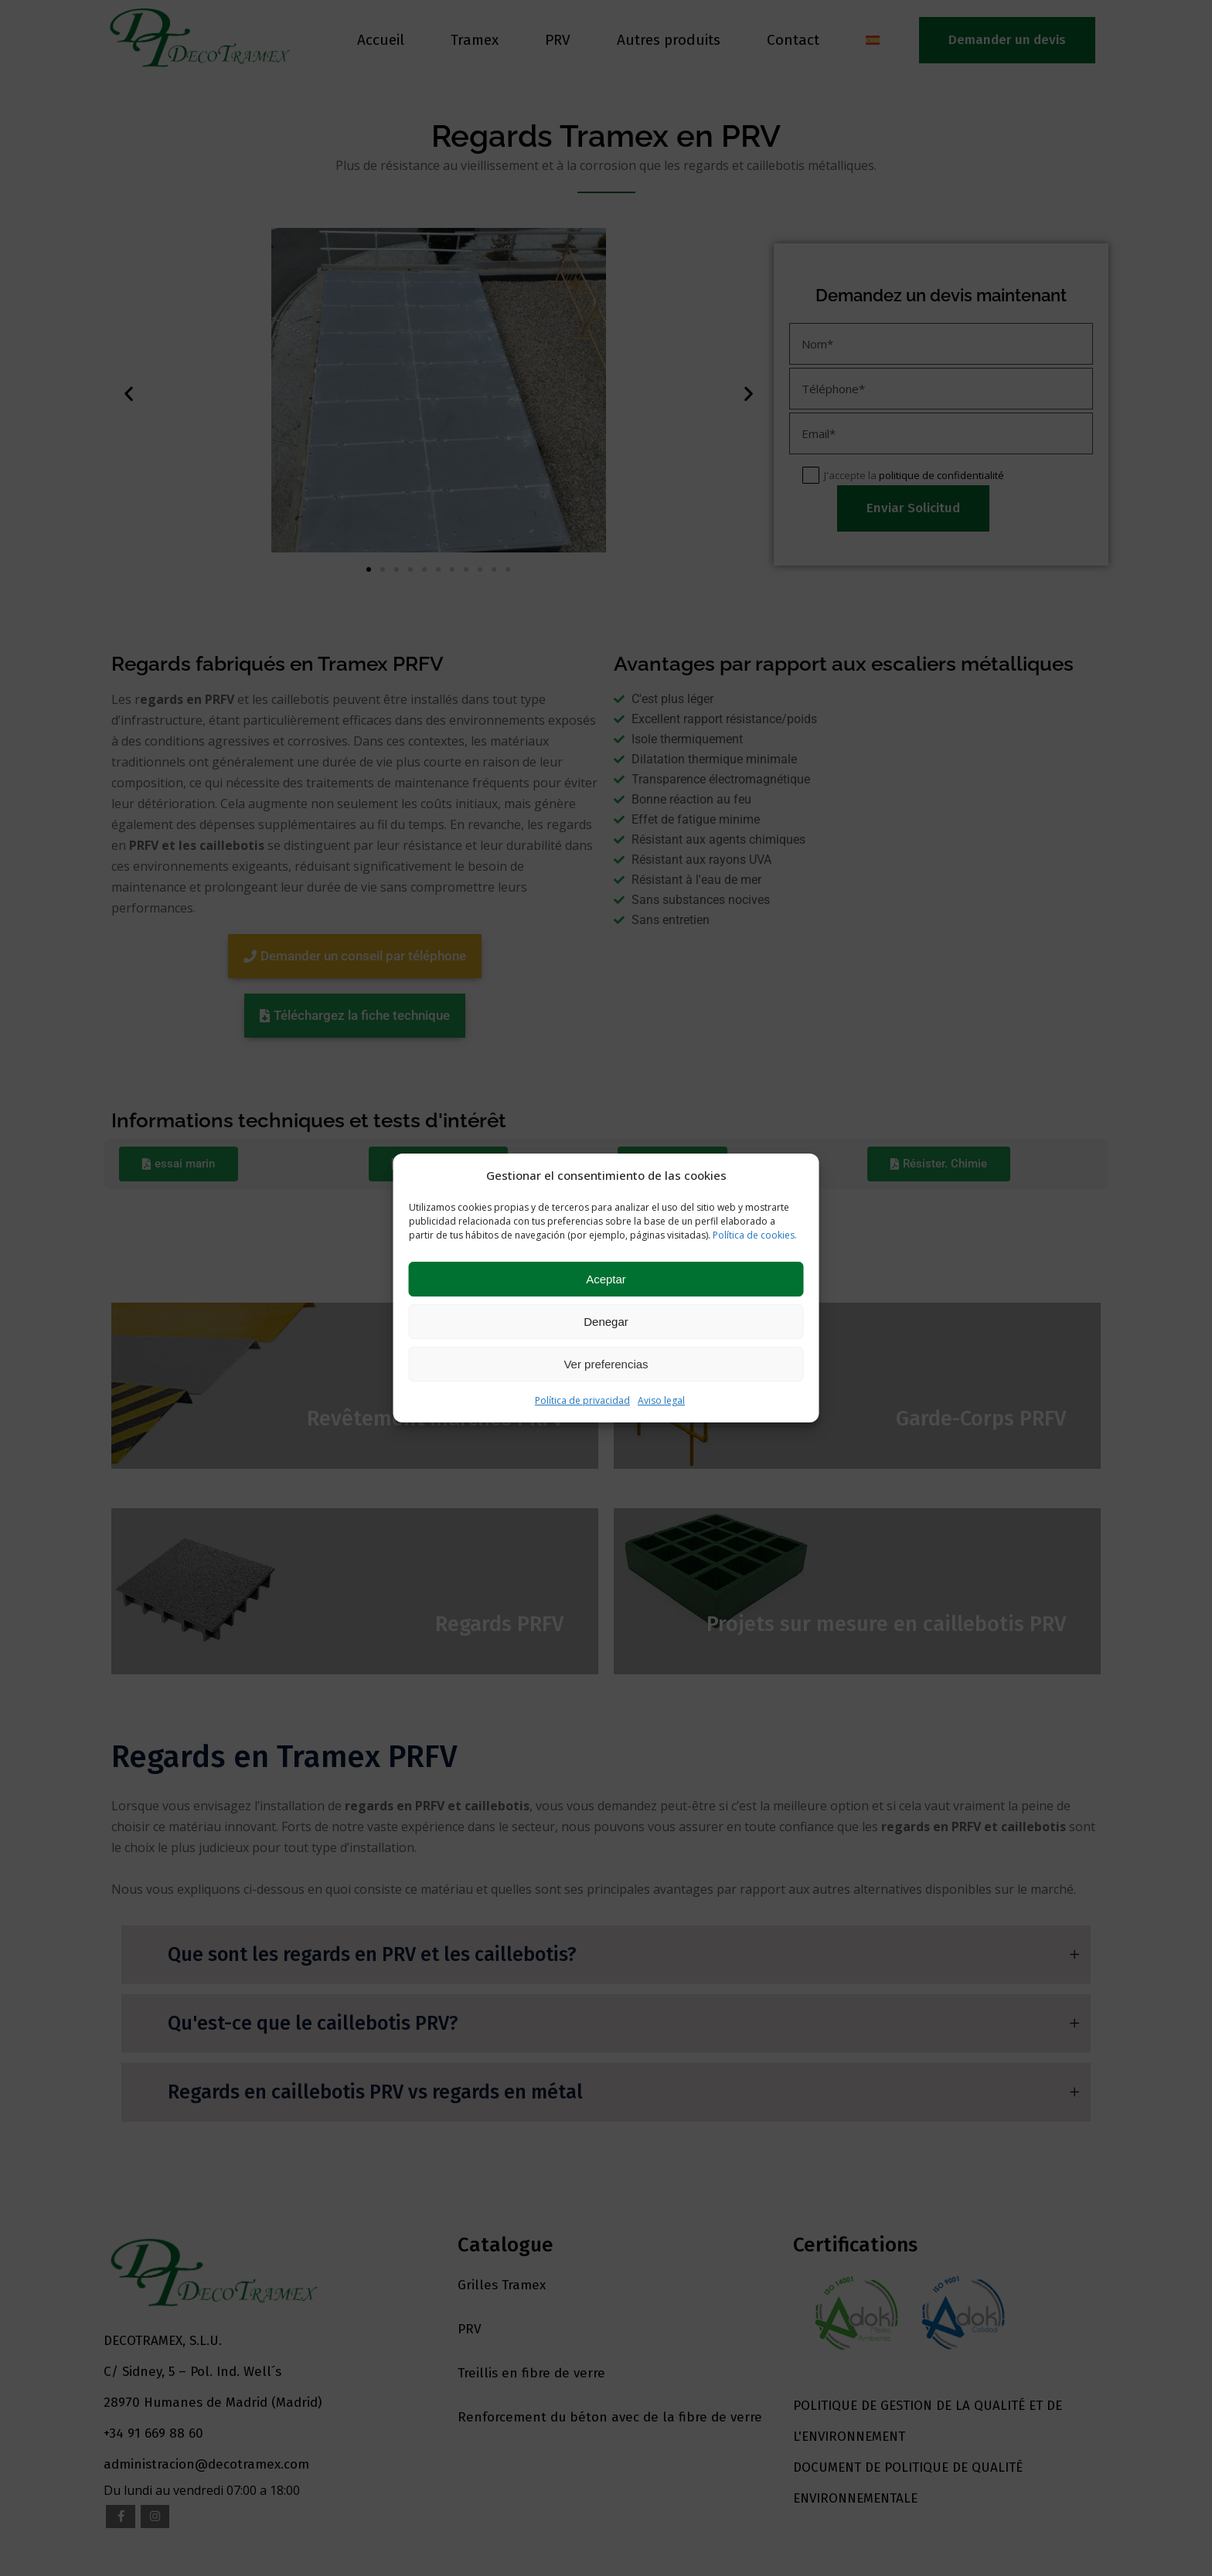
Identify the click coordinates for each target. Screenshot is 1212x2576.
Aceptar (606, 1279)
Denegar (606, 1321)
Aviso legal (661, 1400)
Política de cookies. (755, 1235)
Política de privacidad (582, 1400)
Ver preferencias (605, 1364)
